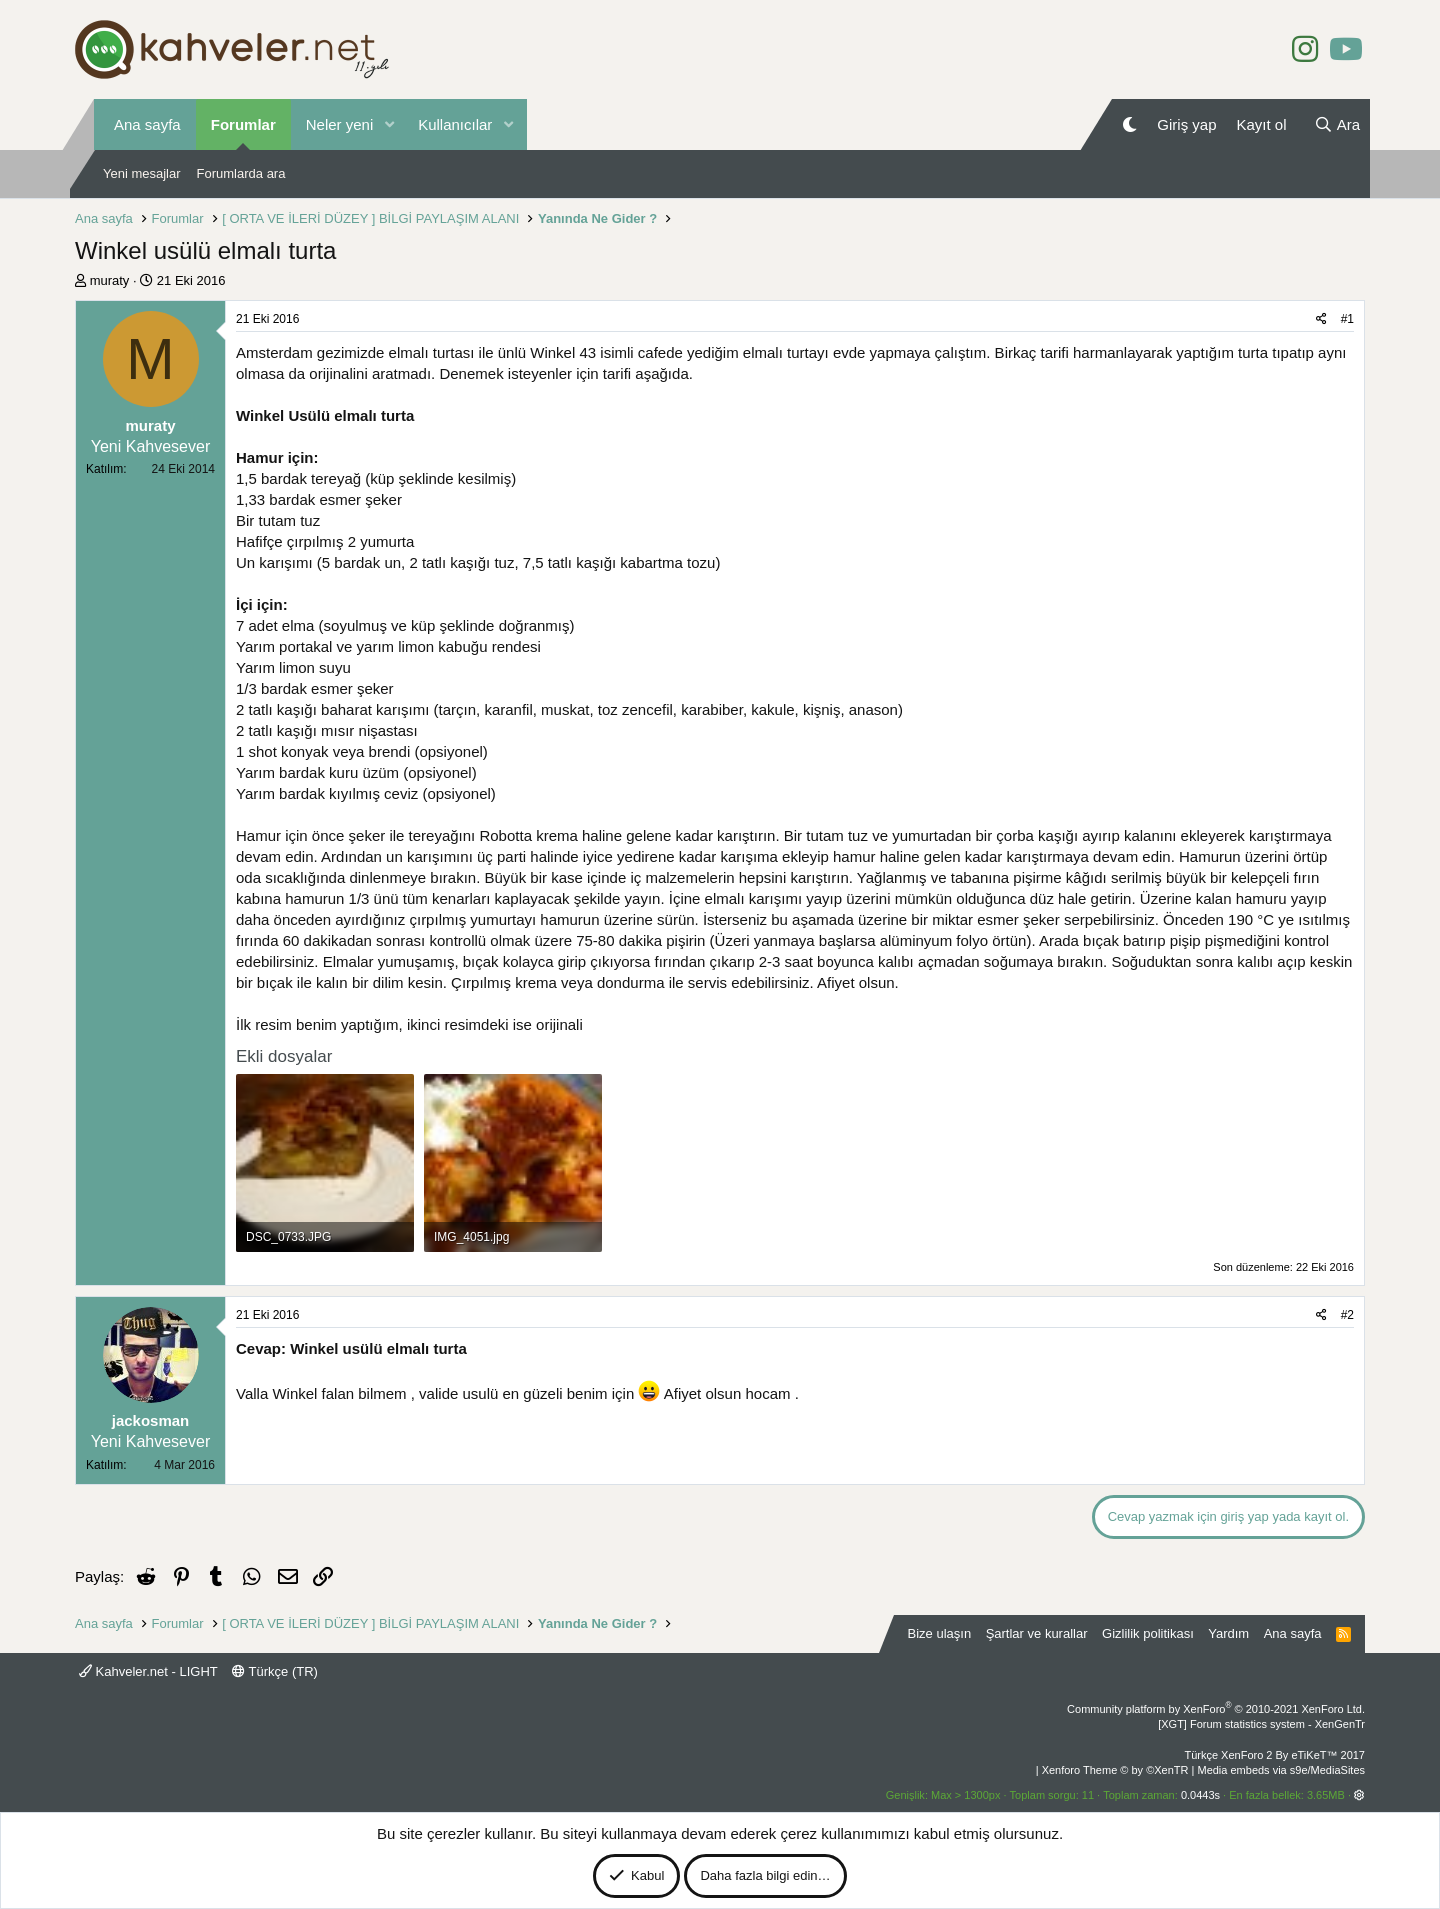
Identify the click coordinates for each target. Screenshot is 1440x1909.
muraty (110, 280)
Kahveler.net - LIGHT (148, 1671)
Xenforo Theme (1115, 1770)
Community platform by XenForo (1216, 1709)
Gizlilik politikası (1148, 1633)
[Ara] (1337, 124)
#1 (1347, 319)
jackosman (151, 1420)
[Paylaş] (1321, 319)
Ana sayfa (147, 124)
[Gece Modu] (1129, 124)
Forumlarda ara (241, 173)
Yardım (1228, 1633)
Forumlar (243, 124)
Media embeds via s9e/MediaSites (1281, 1770)
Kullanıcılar (455, 124)
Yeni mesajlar (142, 173)
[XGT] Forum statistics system (1261, 1724)
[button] (389, 124)
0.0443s (1200, 1795)
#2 (1347, 1315)
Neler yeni (340, 124)
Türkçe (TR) (275, 1671)
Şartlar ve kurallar (1037, 1633)
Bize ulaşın (940, 1633)
